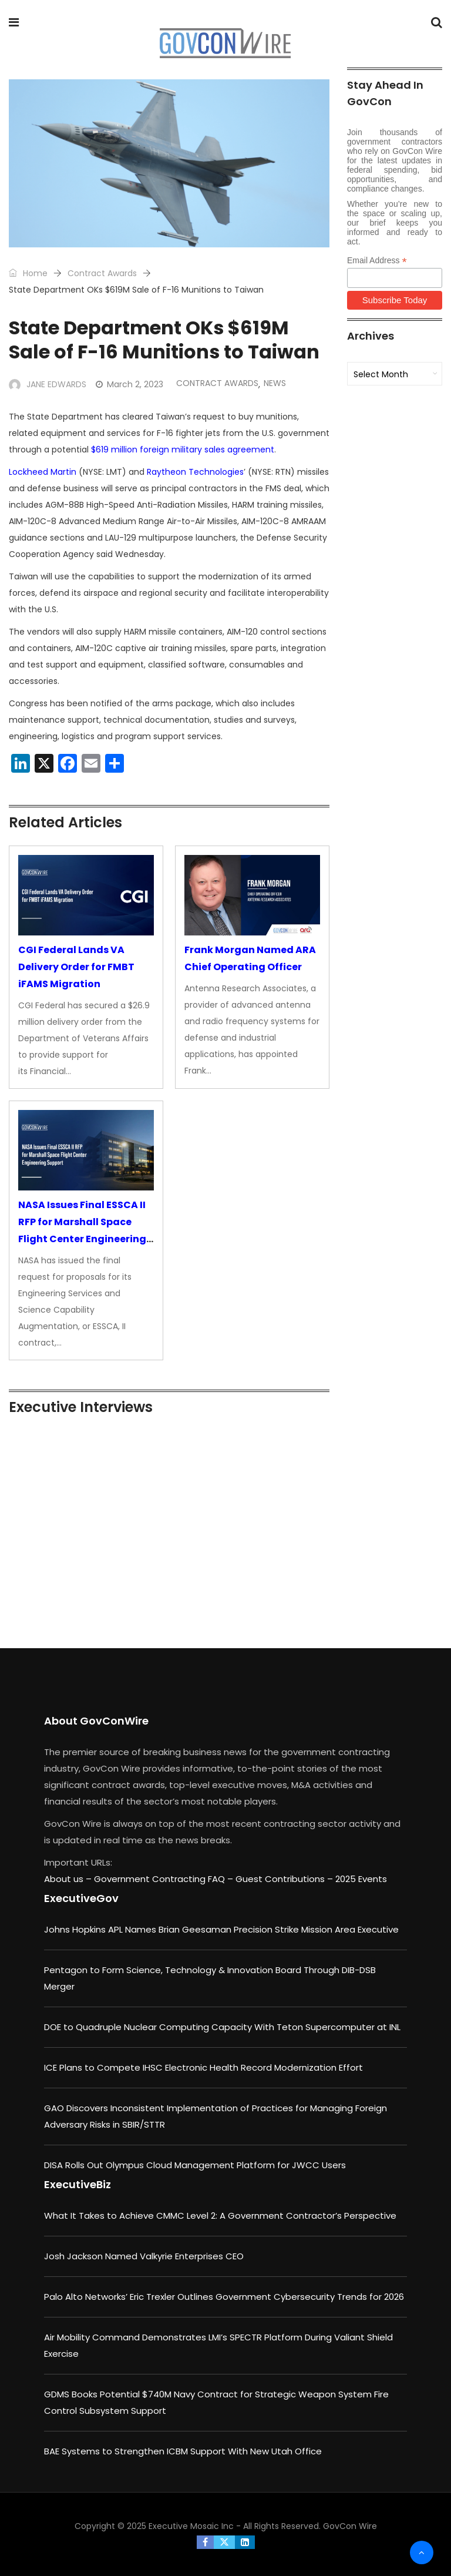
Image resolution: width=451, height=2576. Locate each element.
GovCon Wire (350, 2526)
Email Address (377, 260)
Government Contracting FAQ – (164, 1879)
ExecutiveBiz (77, 2184)
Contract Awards (102, 273)
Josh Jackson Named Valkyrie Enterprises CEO (144, 2256)
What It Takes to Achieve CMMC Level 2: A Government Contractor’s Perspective (220, 2215)
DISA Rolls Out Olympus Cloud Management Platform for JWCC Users (195, 2165)
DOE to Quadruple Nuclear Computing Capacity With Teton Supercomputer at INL (222, 2027)
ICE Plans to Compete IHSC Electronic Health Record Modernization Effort (203, 2067)
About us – (69, 1879)
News (275, 383)
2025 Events (361, 1879)
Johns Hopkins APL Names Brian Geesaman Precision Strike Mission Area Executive (221, 1929)
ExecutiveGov (81, 1898)
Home (28, 273)
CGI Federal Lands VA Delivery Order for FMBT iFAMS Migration (76, 967)
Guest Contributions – (285, 1879)
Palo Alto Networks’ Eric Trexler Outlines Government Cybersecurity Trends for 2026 (224, 2296)
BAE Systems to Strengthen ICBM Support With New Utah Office (183, 2451)
